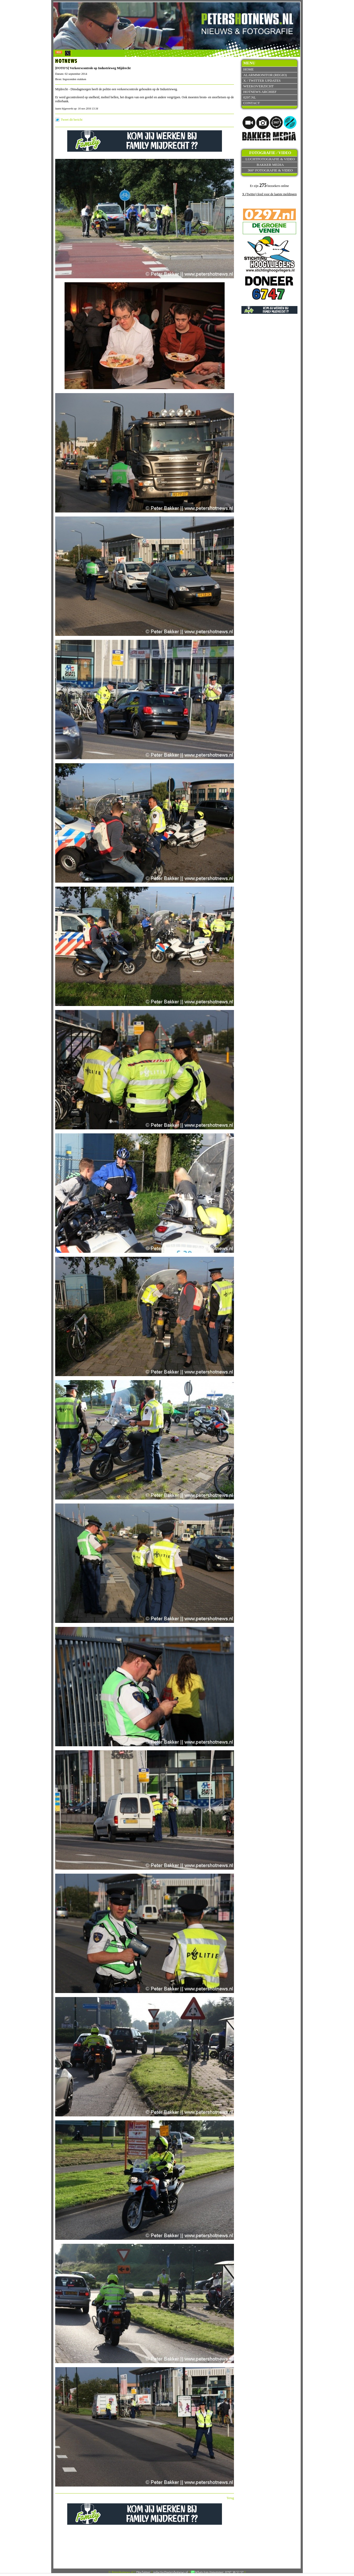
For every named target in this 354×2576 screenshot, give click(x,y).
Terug (230, 2498)
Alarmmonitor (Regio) (265, 75)
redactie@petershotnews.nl (170, 2572)
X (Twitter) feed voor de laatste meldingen (269, 194)
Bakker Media (270, 165)
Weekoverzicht (258, 86)
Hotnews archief (260, 92)
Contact (251, 103)
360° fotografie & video (270, 170)
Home (248, 69)
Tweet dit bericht (71, 120)
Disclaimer (143, 2572)
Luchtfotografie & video (270, 159)
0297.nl (249, 97)
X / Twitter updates (262, 81)
